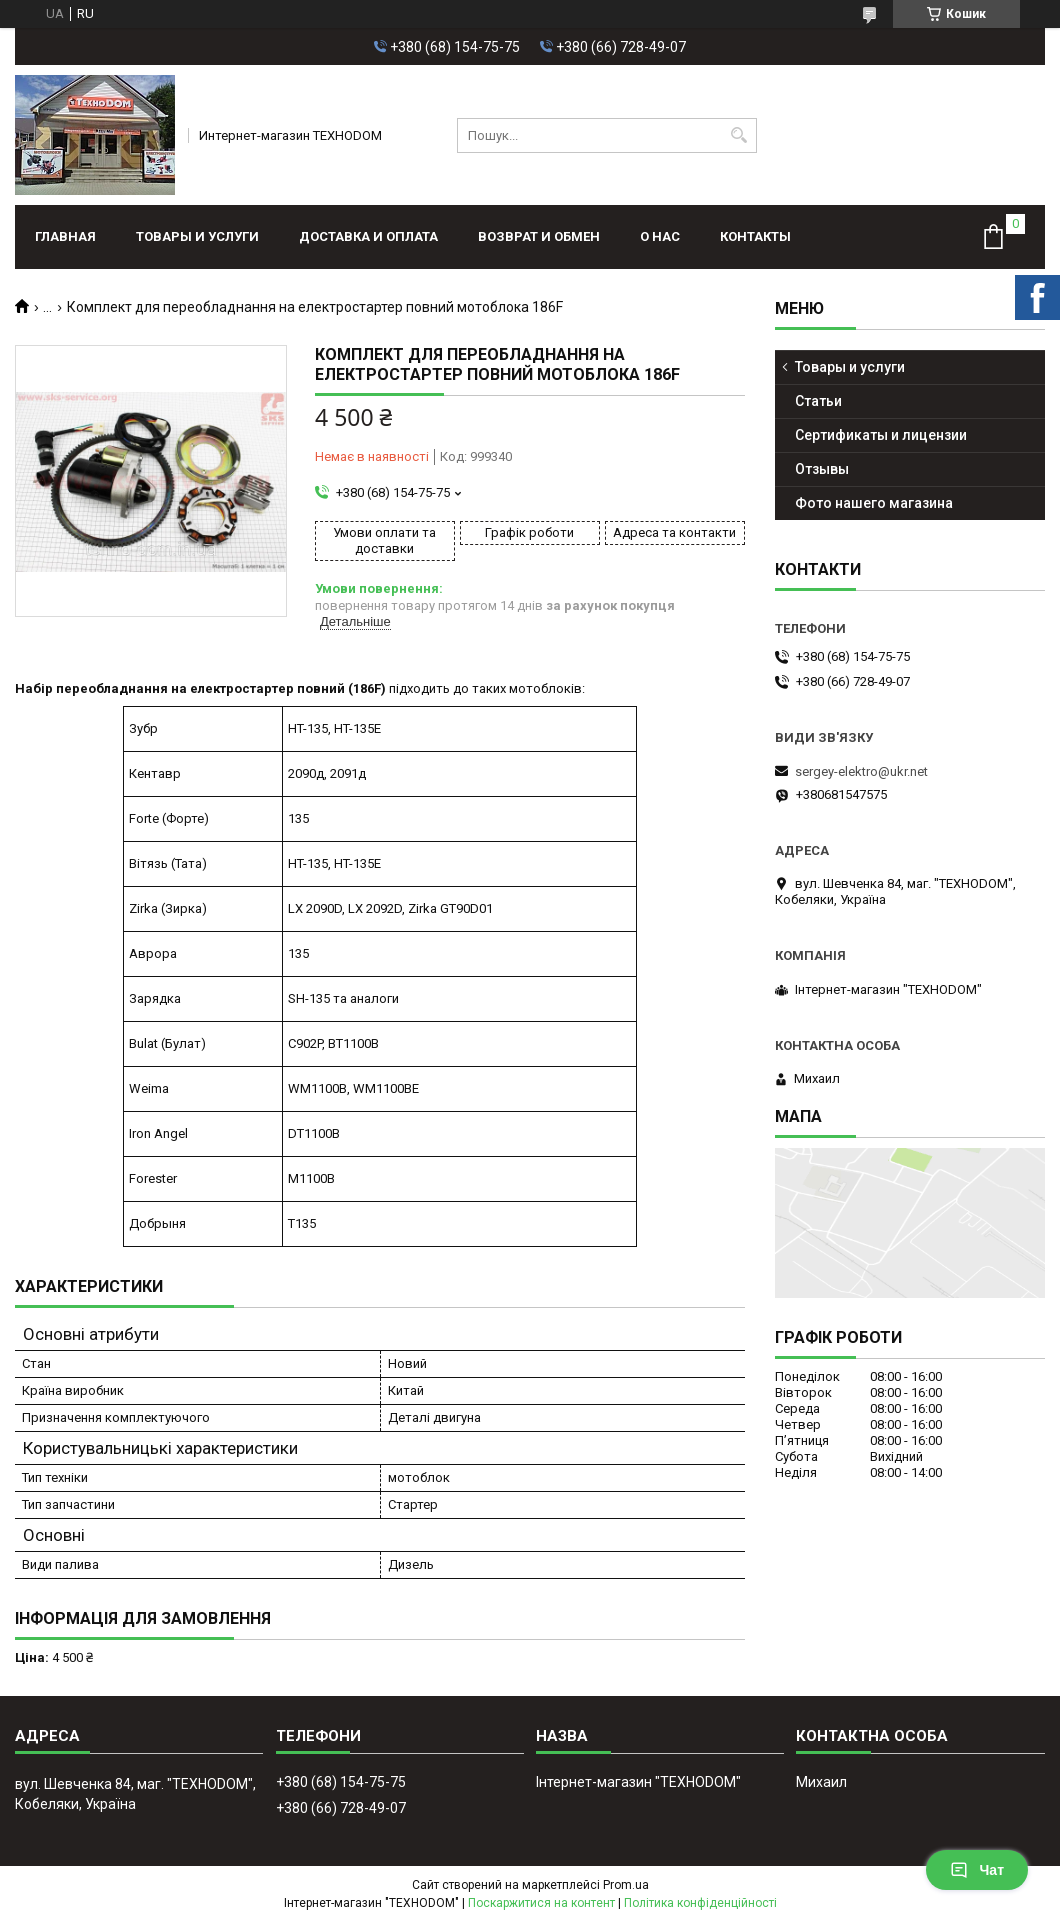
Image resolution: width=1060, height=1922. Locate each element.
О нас (660, 236)
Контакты (755, 236)
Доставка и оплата (368, 236)
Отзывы (822, 469)
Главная (65, 236)
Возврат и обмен (539, 236)
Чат (977, 1870)
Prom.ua (626, 1885)
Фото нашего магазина (874, 503)
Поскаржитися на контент (541, 1903)
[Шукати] (739, 135)
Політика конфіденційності (700, 1903)
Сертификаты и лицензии (881, 435)
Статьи (818, 401)
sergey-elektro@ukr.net (861, 771)
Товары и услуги (197, 236)
